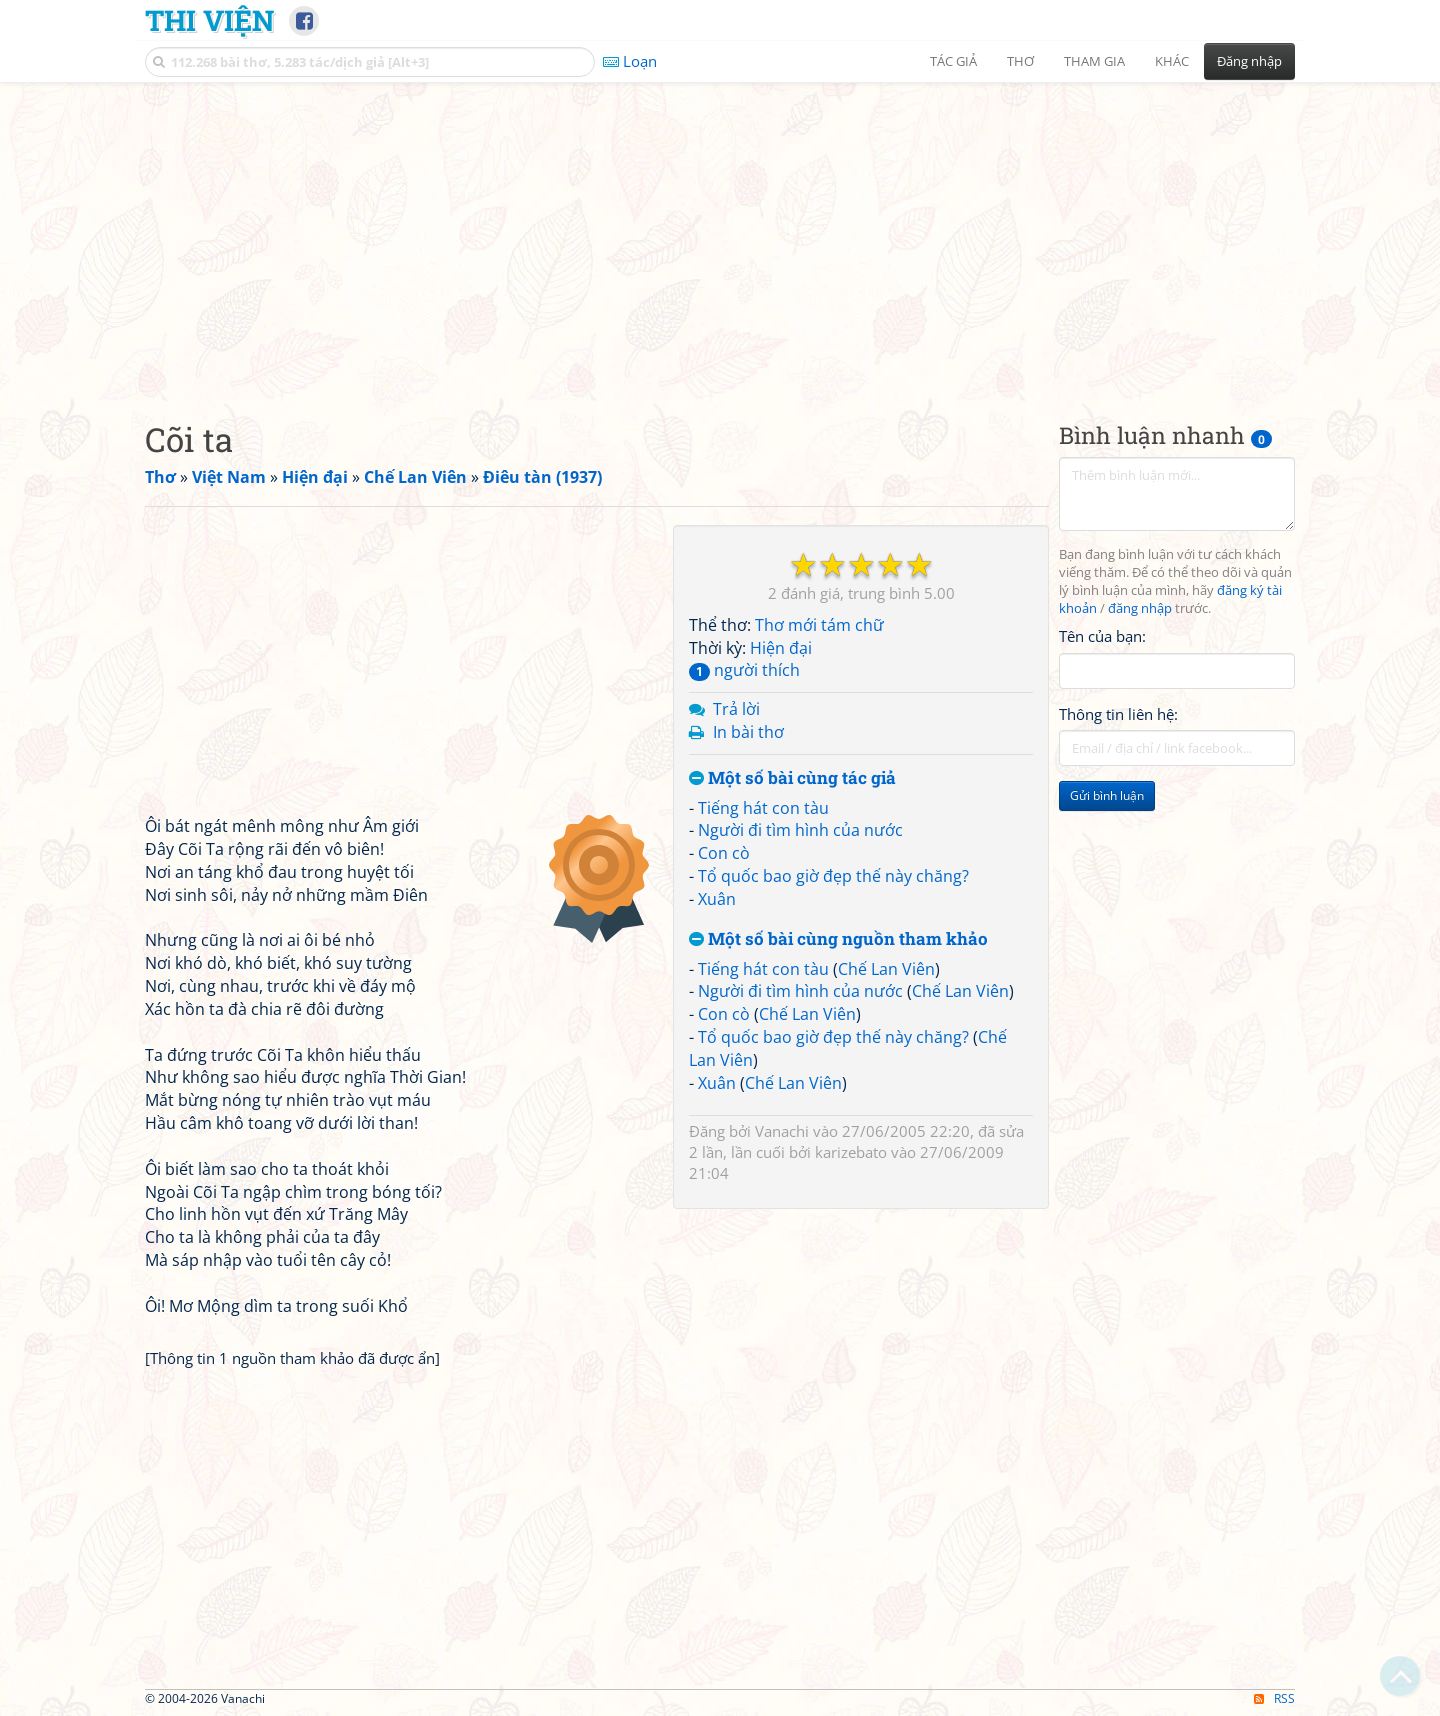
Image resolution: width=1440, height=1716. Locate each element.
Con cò (724, 853)
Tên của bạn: (1102, 636)
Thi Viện (209, 20)
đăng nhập (1140, 608)
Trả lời (736, 709)
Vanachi (782, 1131)
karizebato (851, 1152)
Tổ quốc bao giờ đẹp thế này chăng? (833, 876)
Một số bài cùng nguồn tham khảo (838, 939)
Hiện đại (781, 648)
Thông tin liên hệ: (1118, 714)
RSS (1274, 1698)
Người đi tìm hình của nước (800, 830)
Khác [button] (1172, 61)
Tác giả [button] (953, 61)
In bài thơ (748, 732)
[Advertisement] (720, 235)
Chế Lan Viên (886, 969)
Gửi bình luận (1107, 795)
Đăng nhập (1249, 61)
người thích (744, 670)
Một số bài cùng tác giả (792, 778)
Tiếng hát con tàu (763, 808)
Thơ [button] (1020, 61)
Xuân (717, 899)
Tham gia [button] (1094, 61)
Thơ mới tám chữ (819, 625)
